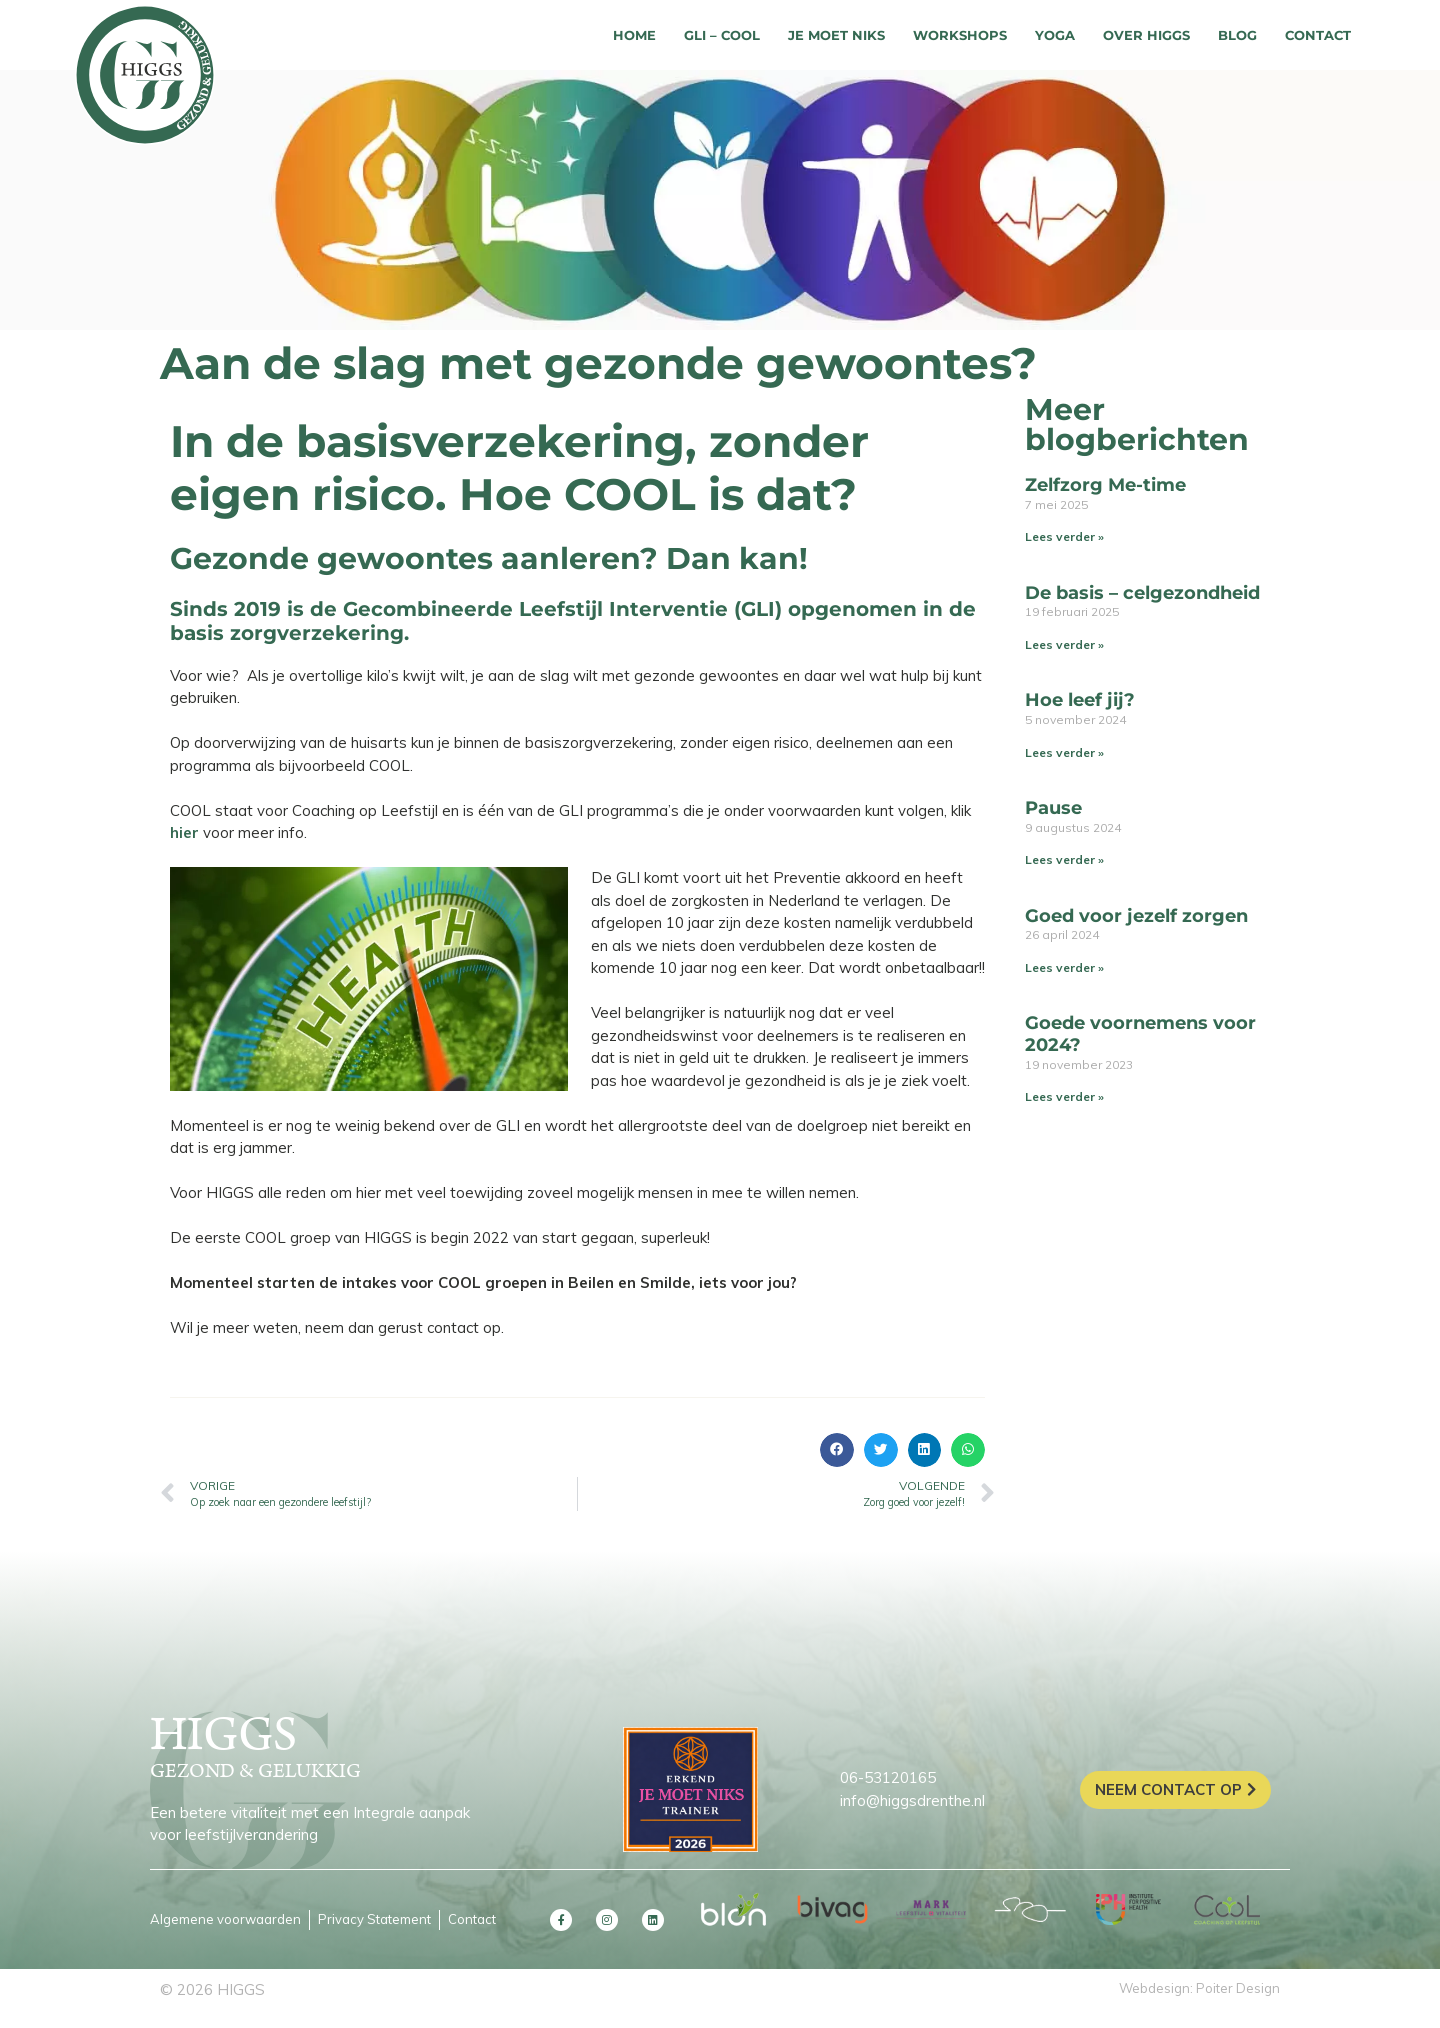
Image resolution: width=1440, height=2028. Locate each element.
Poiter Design (1238, 1988)
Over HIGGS (1146, 35)
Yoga (1055, 35)
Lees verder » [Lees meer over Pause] (1064, 859)
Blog (1237, 35)
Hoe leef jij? (1080, 700)
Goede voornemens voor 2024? (1140, 1034)
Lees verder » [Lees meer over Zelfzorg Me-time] (1064, 536)
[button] (837, 1450)
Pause (1053, 808)
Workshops (960, 35)
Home (634, 35)
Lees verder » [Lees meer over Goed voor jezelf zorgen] (1064, 967)
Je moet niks (836, 35)
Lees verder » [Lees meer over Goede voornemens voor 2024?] (1064, 1096)
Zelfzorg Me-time (1105, 485)
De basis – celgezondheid (1142, 593)
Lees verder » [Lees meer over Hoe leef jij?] (1064, 752)
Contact (1318, 35)
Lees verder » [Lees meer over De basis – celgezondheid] (1064, 644)
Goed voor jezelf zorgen (1136, 916)
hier (184, 832)
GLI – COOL (722, 35)
